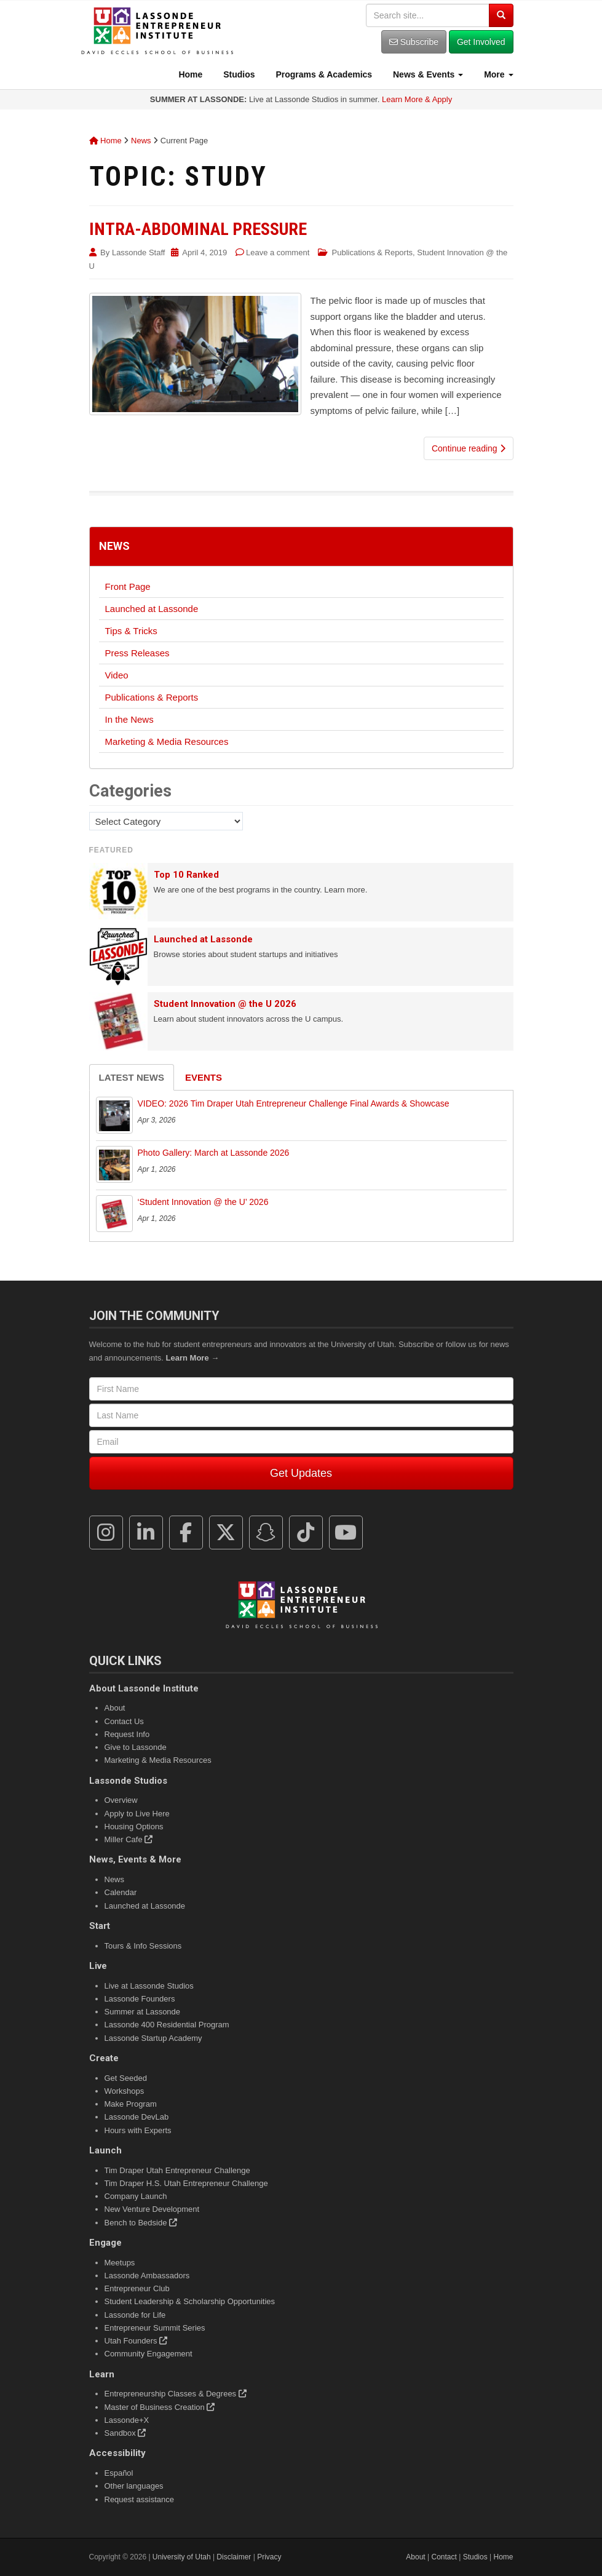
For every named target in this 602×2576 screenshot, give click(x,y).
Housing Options (134, 1826)
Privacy (269, 2557)
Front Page (128, 586)
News (141, 140)
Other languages (134, 2486)
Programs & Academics (323, 74)
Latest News (131, 1077)
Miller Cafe (129, 1839)
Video (117, 675)
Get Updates (301, 1473)
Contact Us (124, 1721)
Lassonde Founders (140, 1998)
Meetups (120, 2262)
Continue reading (468, 448)
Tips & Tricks (131, 631)
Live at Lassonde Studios (149, 1985)
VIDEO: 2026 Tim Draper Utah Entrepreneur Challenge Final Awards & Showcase (294, 1103)
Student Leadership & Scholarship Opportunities (190, 2301)
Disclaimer (233, 2557)
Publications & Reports (372, 252)
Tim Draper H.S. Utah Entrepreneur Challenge (186, 2183)
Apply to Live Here (137, 1813)
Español (119, 2473)
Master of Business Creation (160, 2407)
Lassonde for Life (135, 2315)
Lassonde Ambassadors (147, 2275)
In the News (129, 719)
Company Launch (136, 2196)
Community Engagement (148, 2353)
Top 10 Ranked (186, 874)
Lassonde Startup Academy (153, 2038)
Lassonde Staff (138, 252)
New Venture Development (152, 2209)
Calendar (121, 1892)
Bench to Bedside (141, 2222)
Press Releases (137, 653)
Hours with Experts (138, 2130)
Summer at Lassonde (143, 2011)
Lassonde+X (127, 2420)
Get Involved (481, 42)
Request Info (127, 1734)
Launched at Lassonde (152, 608)
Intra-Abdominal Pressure (198, 229)
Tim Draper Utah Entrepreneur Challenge (177, 2170)
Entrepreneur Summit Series (155, 2327)
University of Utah (181, 2557)
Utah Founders (136, 2340)
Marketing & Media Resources (167, 741)
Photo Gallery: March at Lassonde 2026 (214, 1153)
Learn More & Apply (417, 99)
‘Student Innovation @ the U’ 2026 (203, 1202)
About (115, 1707)
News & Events (426, 74)
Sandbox (125, 2433)
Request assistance (139, 2499)
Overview (121, 1800)
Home (189, 74)
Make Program (131, 2104)
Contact (444, 2557)
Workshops (125, 2091)
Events (203, 1077)
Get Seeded (126, 2078)
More (497, 74)
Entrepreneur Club (137, 2288)
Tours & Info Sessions (143, 1945)
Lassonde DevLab (137, 2116)
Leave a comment (277, 252)
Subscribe (413, 42)
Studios (238, 74)
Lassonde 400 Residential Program (167, 2024)
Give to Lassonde (136, 1747)
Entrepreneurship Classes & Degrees (176, 2393)
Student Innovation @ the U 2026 (225, 1003)
